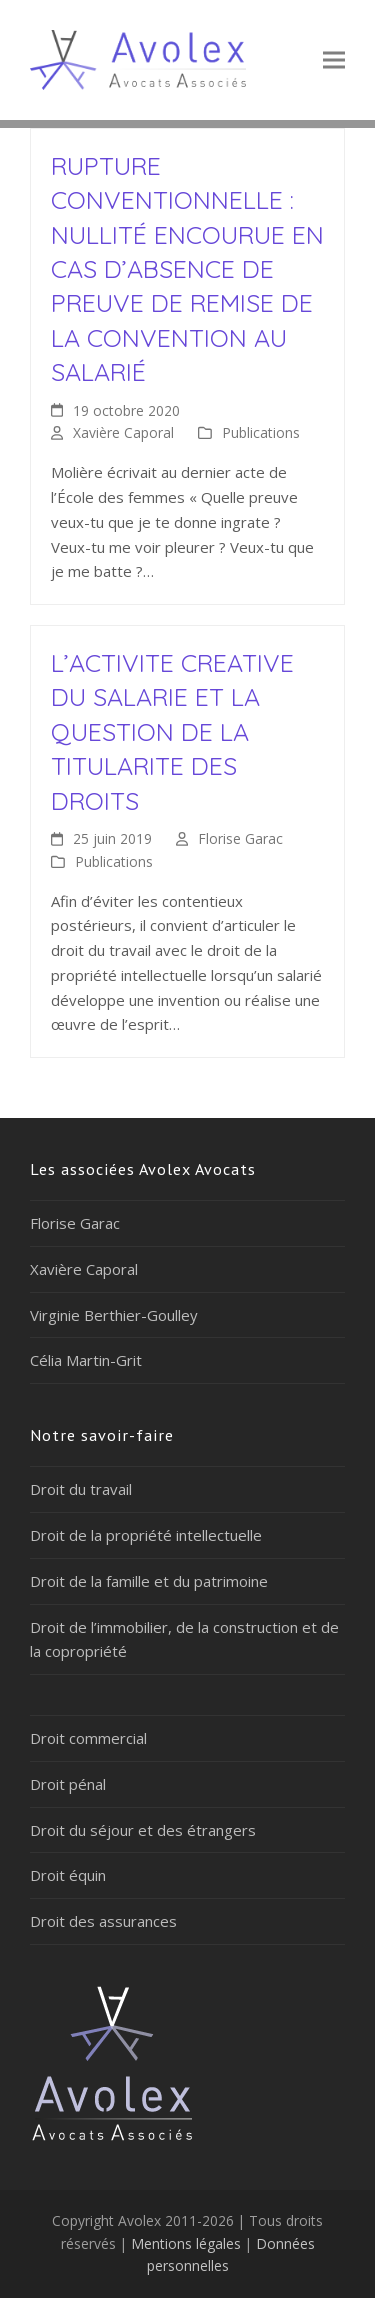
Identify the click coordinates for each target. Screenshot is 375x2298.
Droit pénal (68, 1784)
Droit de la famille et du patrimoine (149, 1581)
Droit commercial (88, 1738)
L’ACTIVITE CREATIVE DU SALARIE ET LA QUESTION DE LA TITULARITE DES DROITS (172, 731)
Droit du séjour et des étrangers (143, 1830)
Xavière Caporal (123, 432)
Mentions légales (186, 2243)
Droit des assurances (103, 1921)
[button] (334, 59)
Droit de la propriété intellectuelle (146, 1535)
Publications (261, 432)
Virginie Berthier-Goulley (114, 1315)
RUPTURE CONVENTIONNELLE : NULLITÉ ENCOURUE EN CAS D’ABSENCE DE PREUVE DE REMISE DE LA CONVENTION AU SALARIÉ (187, 268)
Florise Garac (240, 838)
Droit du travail (81, 1489)
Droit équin (68, 1875)
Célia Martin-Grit (86, 1360)
